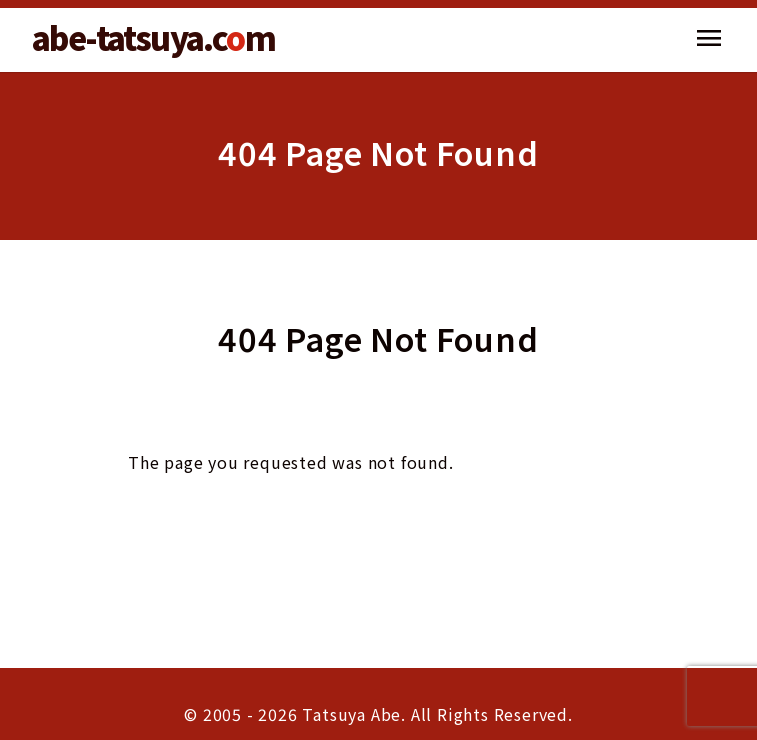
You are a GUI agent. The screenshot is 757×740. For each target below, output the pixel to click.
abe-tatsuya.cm (153, 37)
